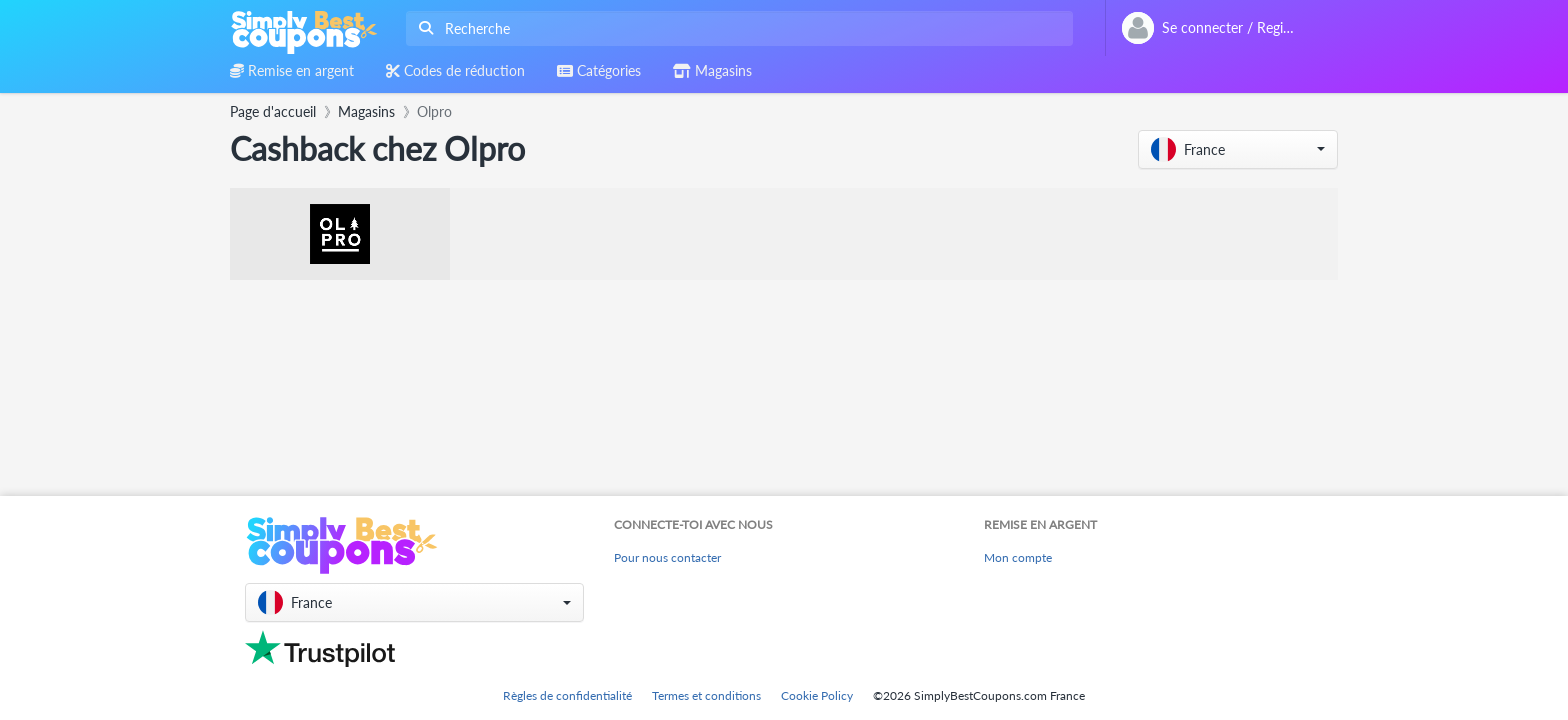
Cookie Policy (817, 695)
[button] (1238, 149)
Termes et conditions (706, 695)
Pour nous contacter (667, 557)
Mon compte (1018, 557)
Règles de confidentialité (567, 695)
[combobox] (735, 28)
